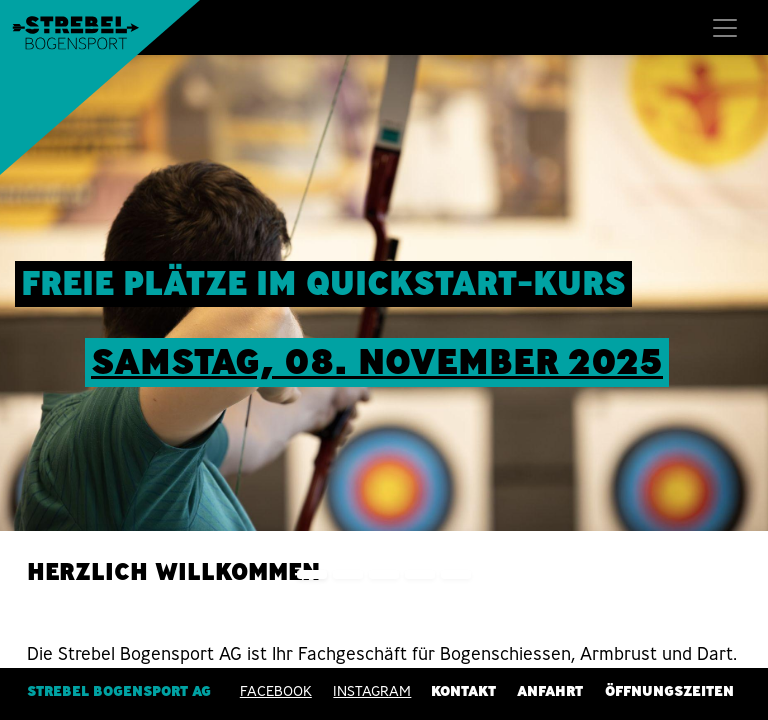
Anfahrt (550, 691)
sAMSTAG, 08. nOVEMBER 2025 (377, 361)
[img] (737, 329)
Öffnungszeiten (669, 691)
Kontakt (463, 691)
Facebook (276, 691)
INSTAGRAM (372, 691)
